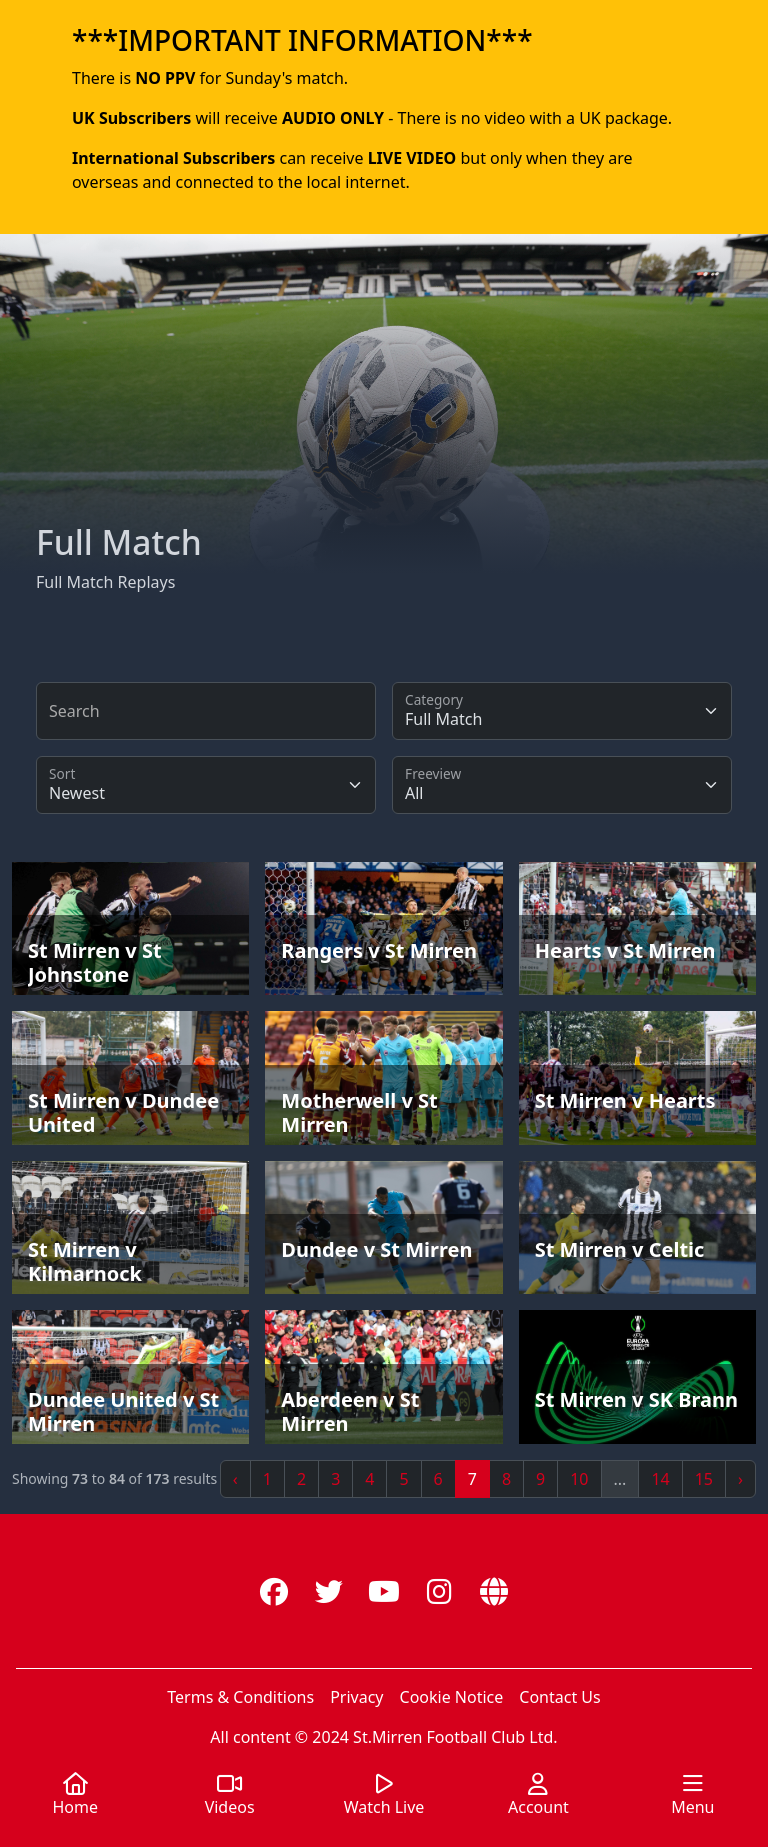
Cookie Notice (452, 1697)
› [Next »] (740, 1479)
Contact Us (559, 1697)
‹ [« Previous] (235, 1479)
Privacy (356, 1697)
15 (704, 1479)
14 (660, 1479)
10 (579, 1479)
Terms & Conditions (240, 1697)
